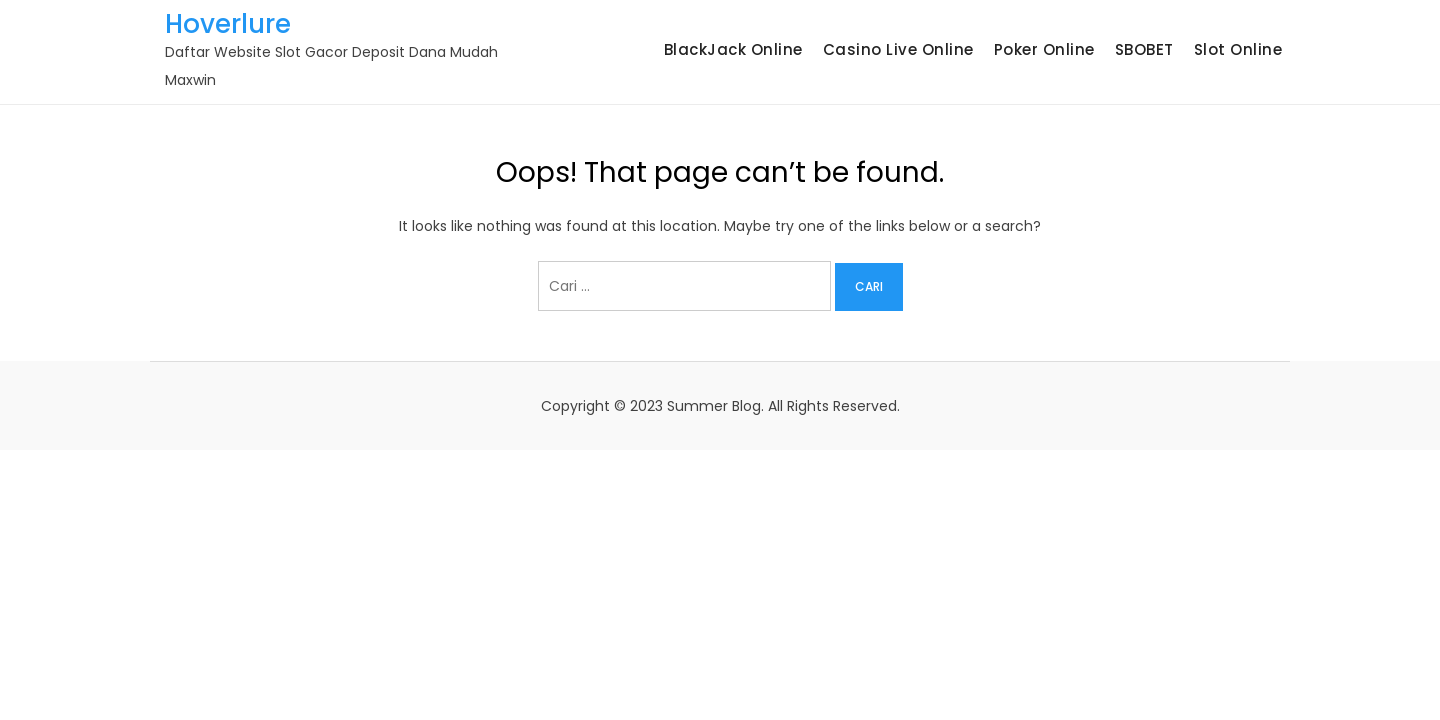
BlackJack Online (733, 49)
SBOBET (1144, 49)
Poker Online (1044, 49)
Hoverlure (228, 24)
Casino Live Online (898, 49)
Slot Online (1238, 49)
